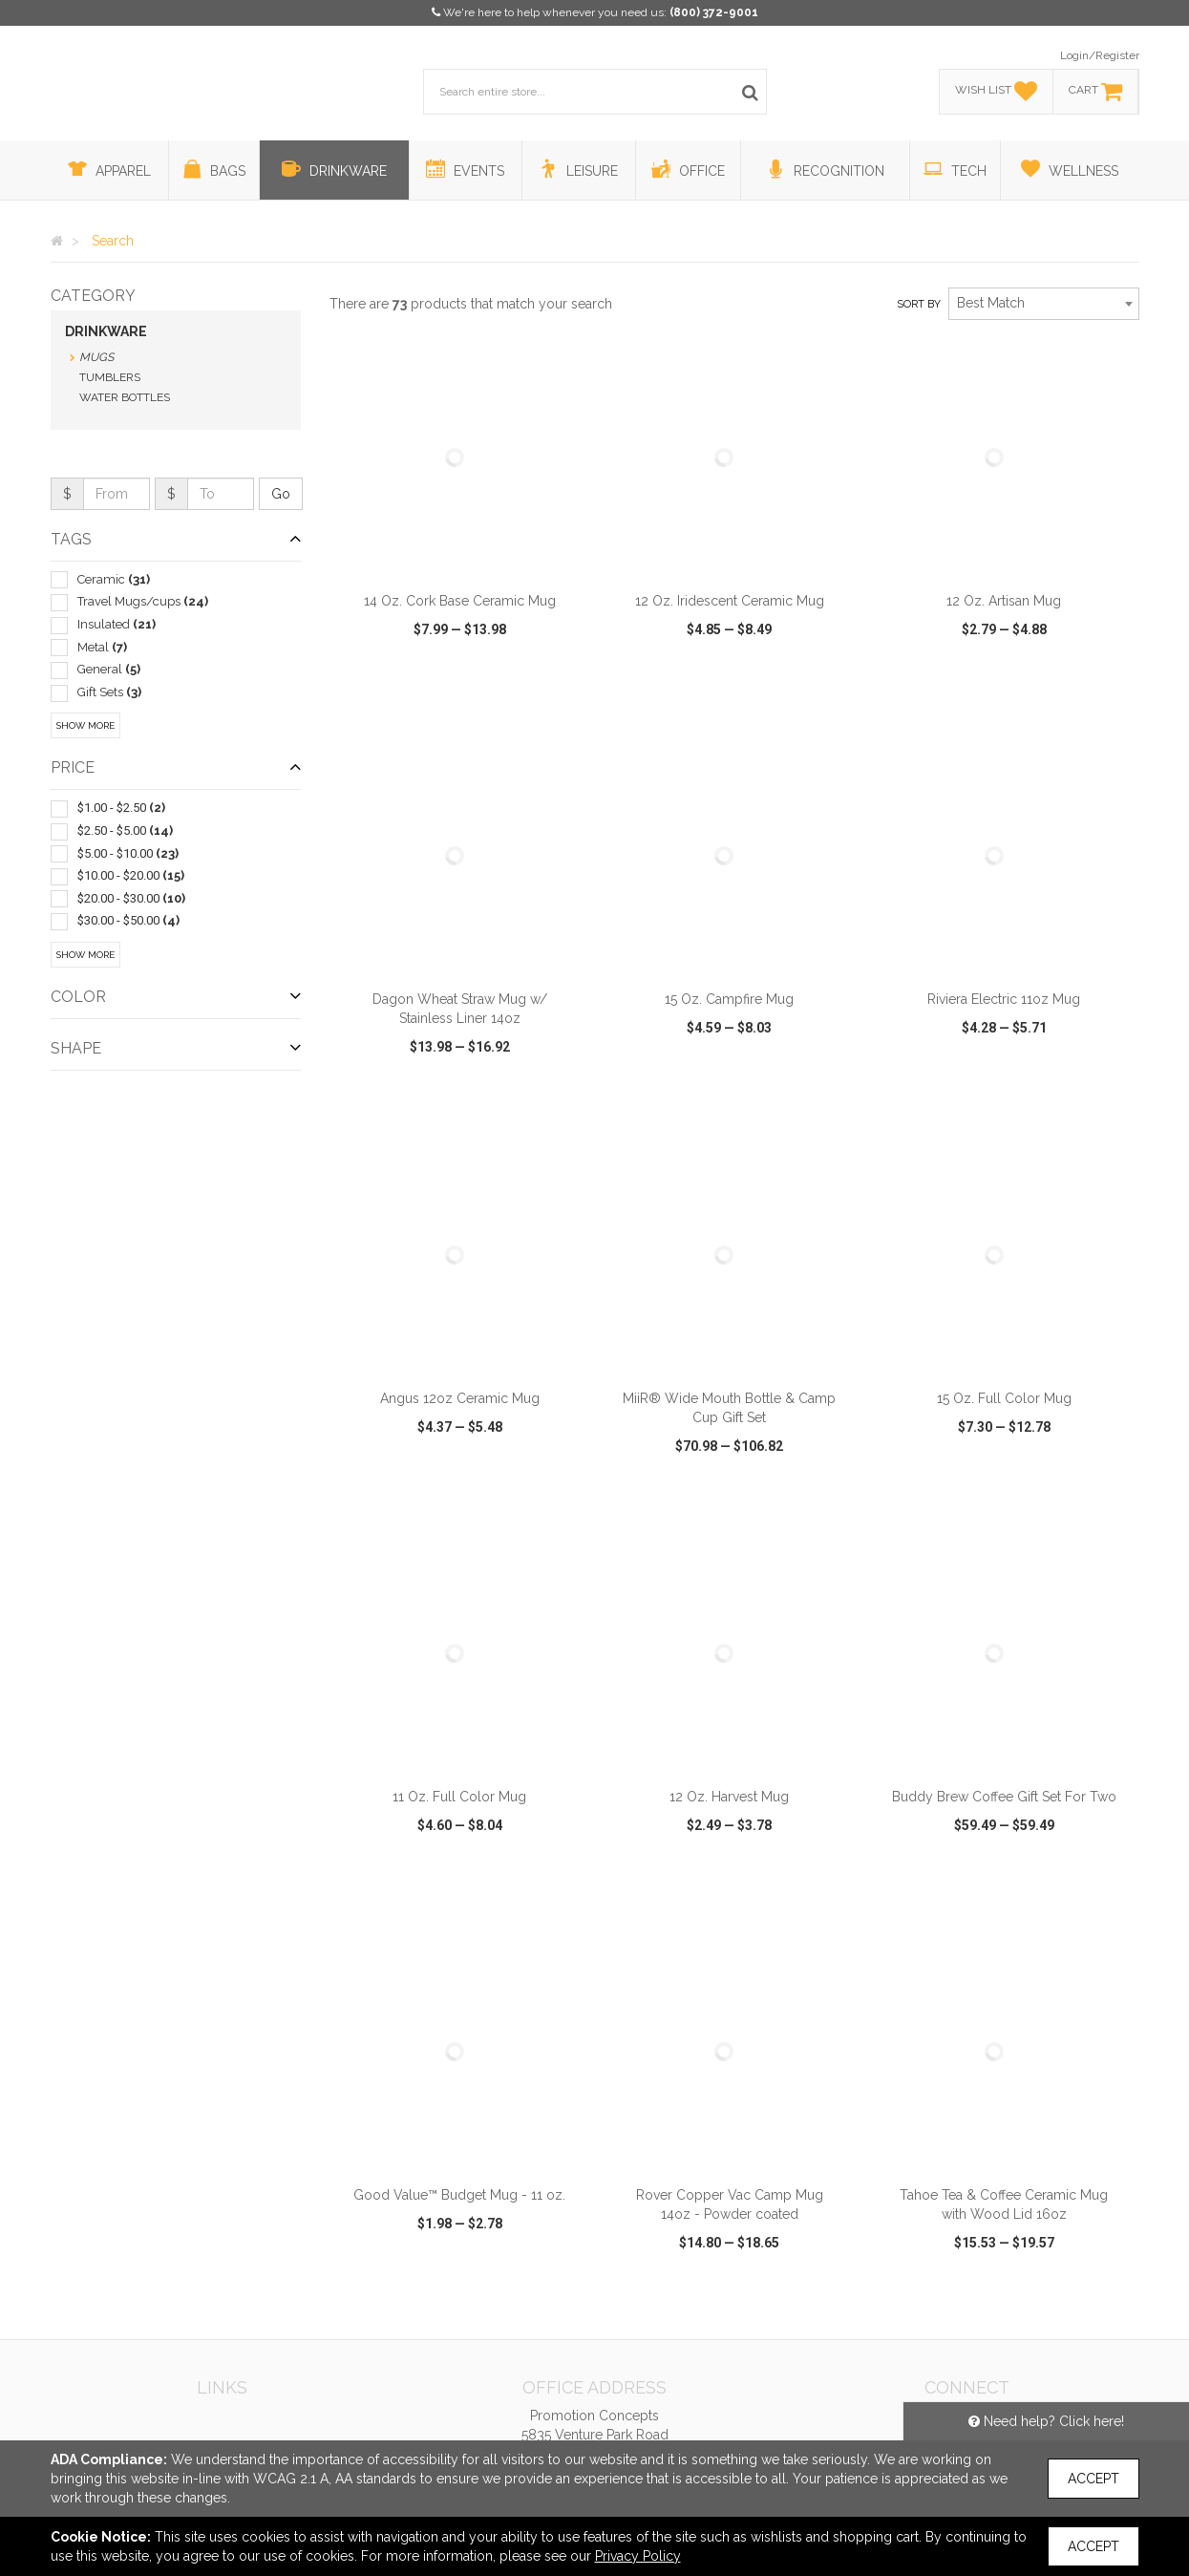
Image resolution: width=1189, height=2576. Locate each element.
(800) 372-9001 (713, 12)
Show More (85, 725)
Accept (1093, 2478)
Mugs (96, 357)
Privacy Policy (638, 2556)
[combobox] (1043, 303)
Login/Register (1099, 55)
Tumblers (109, 377)
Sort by (919, 304)
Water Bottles (124, 397)
